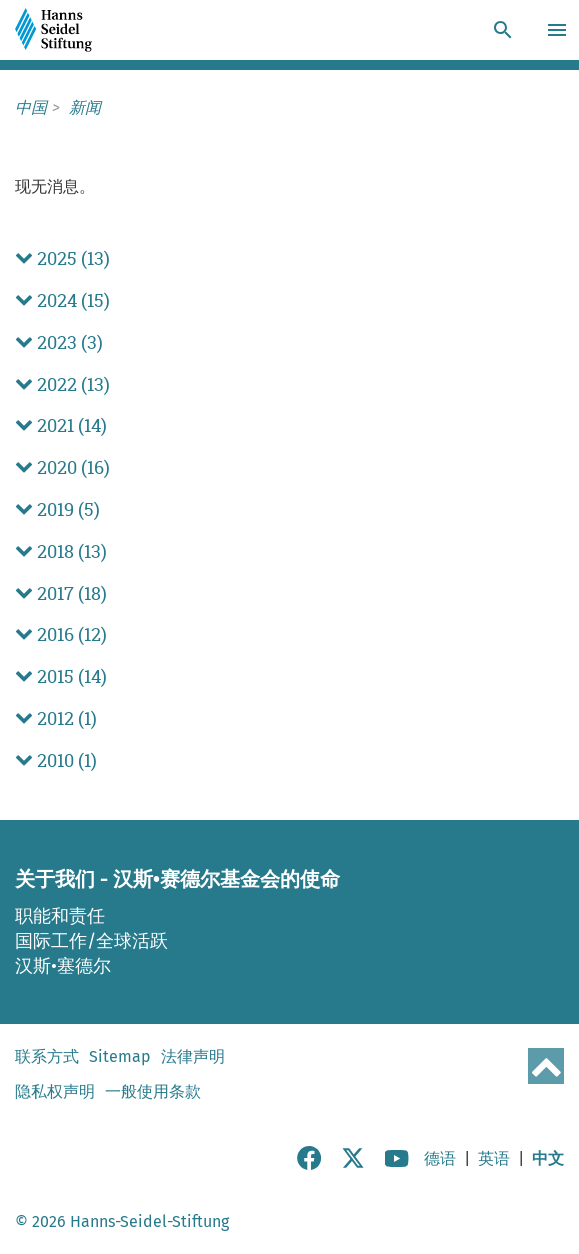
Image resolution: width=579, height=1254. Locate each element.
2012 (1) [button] (56, 718)
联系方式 (47, 1056)
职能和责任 (60, 916)
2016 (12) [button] (61, 634)
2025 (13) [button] (62, 258)
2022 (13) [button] (62, 384)
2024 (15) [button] (62, 300)
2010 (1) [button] (56, 760)
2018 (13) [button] (61, 551)
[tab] (289, 259)
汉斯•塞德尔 (63, 966)
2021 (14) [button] (61, 425)
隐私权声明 (55, 1091)
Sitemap (120, 1056)
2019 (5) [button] (57, 509)
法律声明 (193, 1056)
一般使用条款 (153, 1091)
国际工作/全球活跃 (91, 941)
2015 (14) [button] (61, 676)
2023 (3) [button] (59, 342)
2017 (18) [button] (61, 593)
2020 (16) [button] (62, 467)
